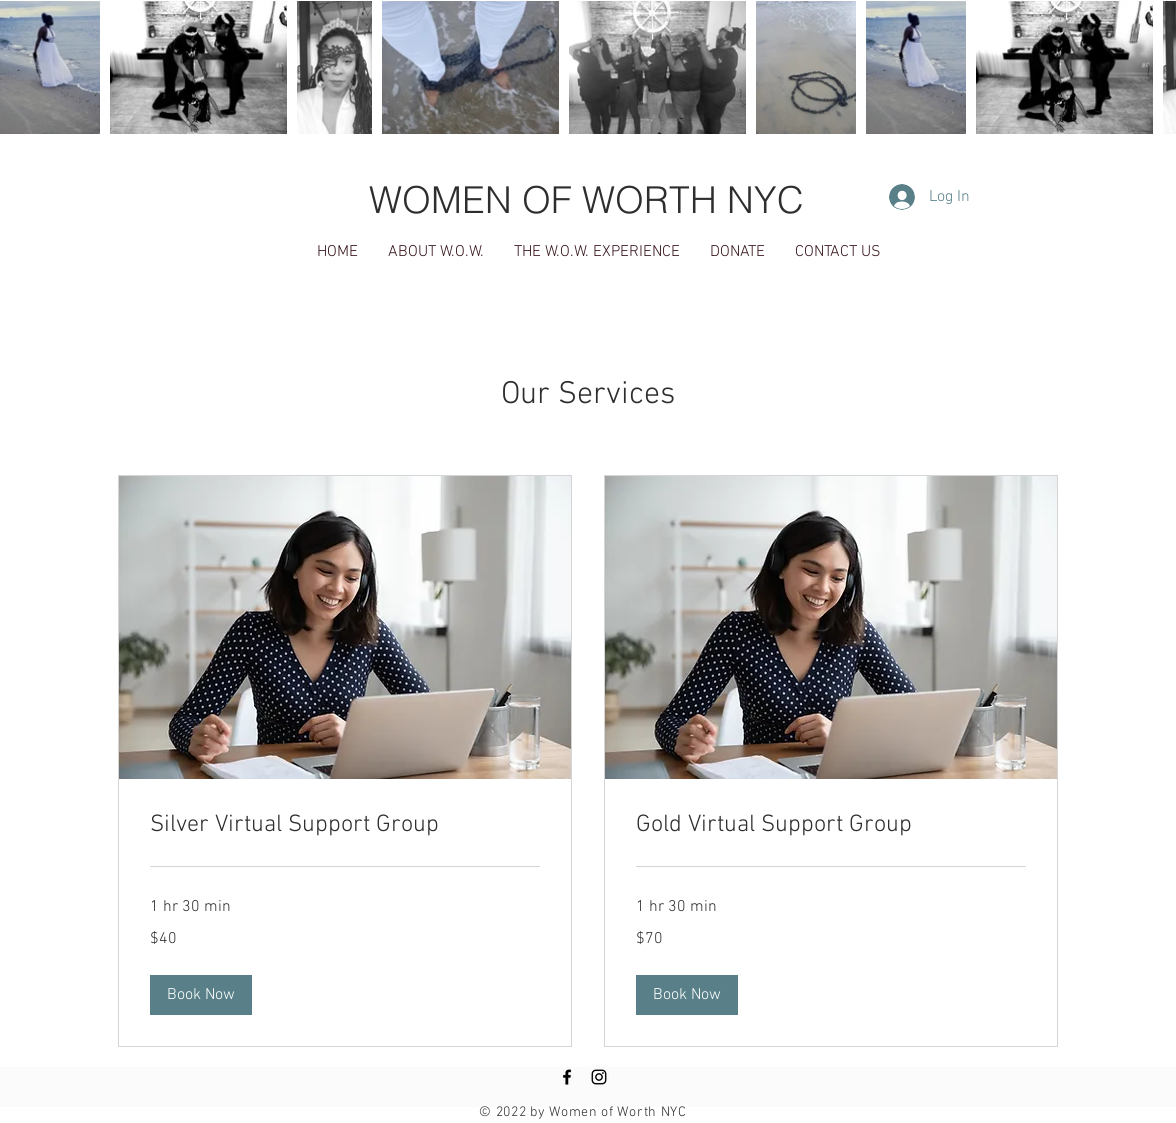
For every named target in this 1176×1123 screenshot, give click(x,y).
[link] (345, 826)
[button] (201, 995)
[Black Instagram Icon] (599, 1077)
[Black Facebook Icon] (567, 1077)
